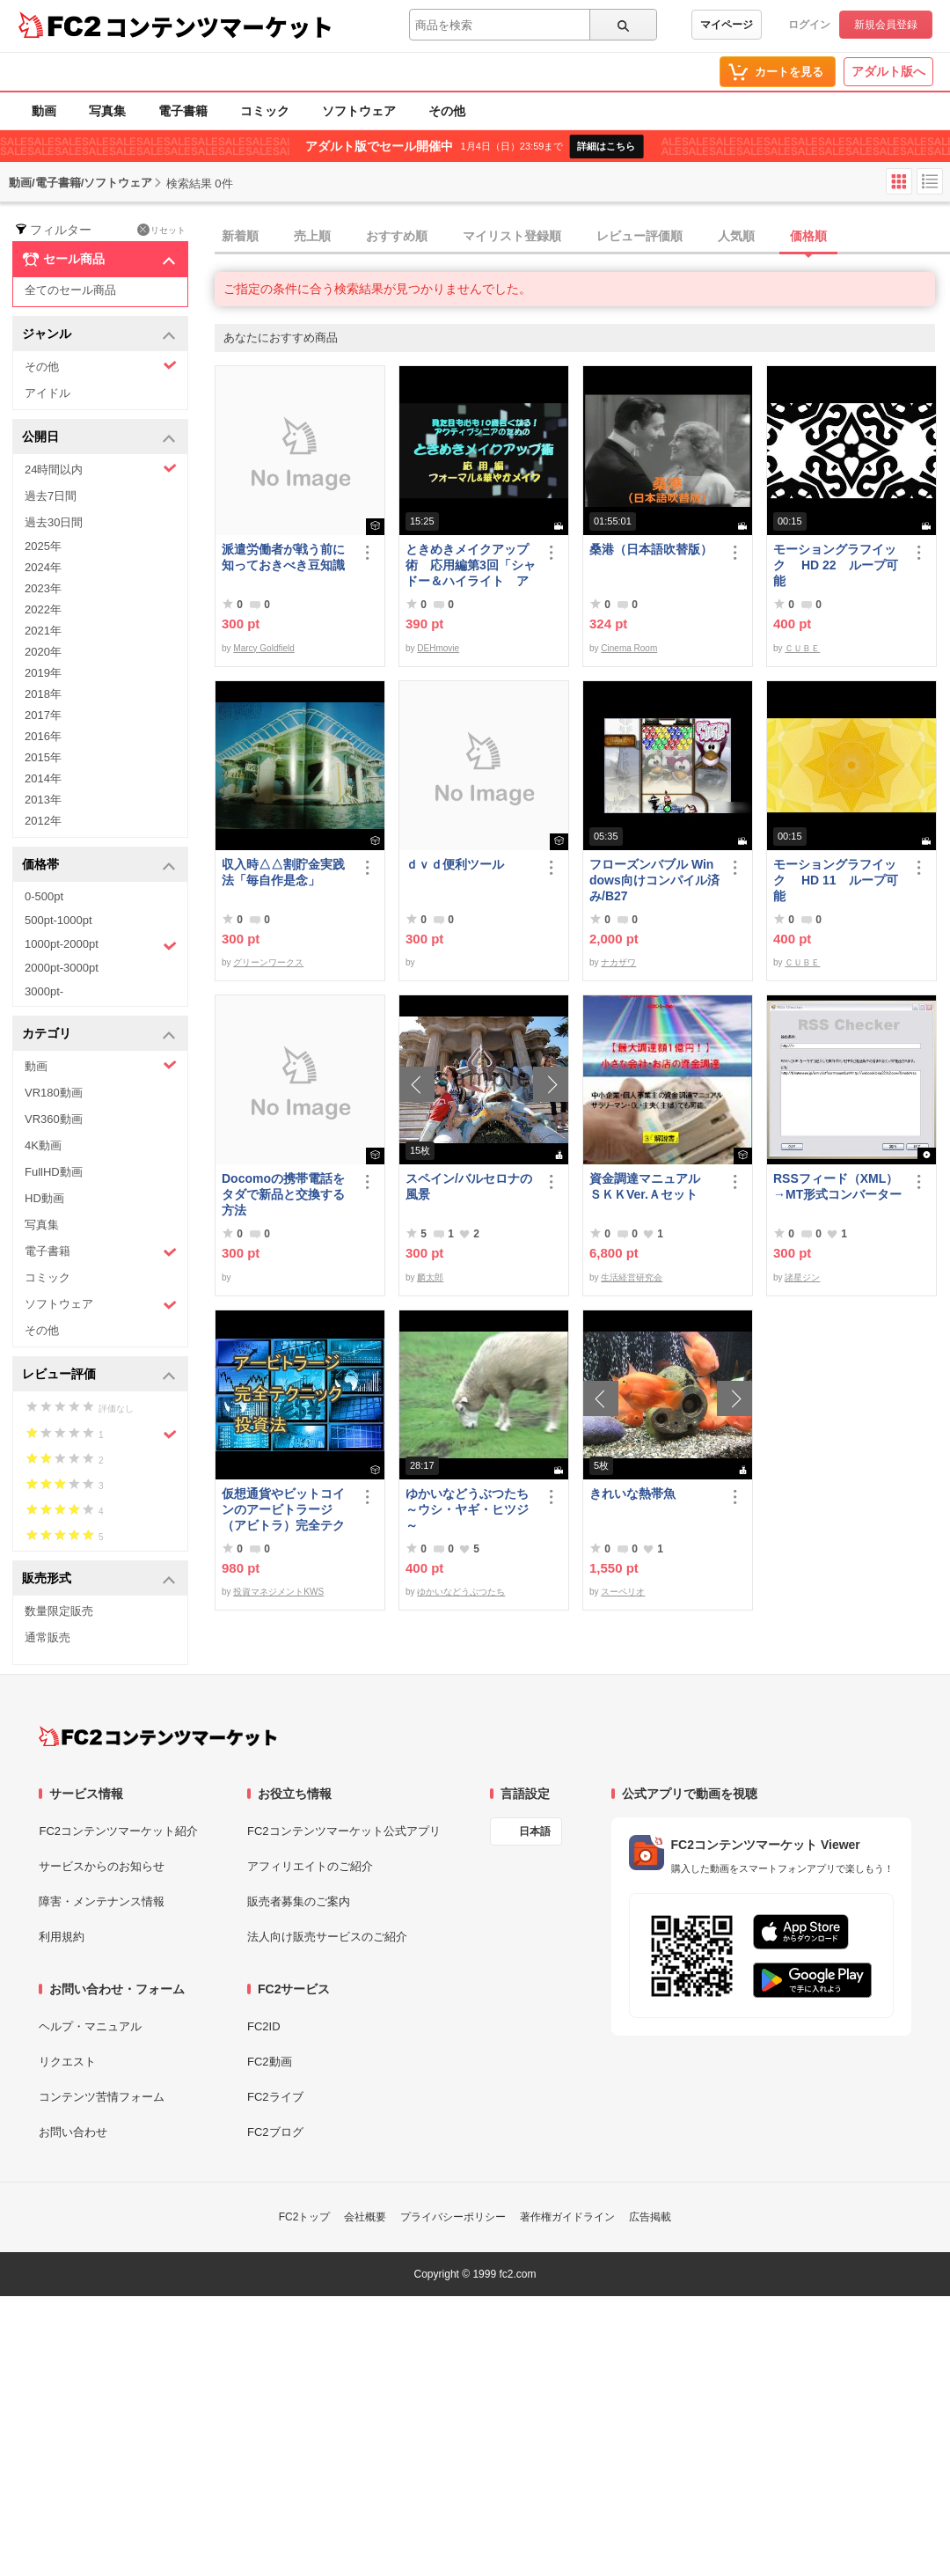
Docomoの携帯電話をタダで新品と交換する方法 (283, 1194)
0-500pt (44, 896)
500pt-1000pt (58, 920)
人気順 (736, 236)
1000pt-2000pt (101, 945)
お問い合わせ (73, 2132)
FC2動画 (269, 2061)
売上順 (312, 236)
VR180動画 (54, 1092)
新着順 (240, 236)
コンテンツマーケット (219, 26)
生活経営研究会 (631, 1277)
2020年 (43, 651)
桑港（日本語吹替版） (650, 549)
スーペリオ (623, 1591)
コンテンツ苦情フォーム (101, 2096)
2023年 (43, 588)
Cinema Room (629, 648)
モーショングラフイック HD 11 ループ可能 (835, 880)
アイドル (47, 393)
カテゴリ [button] (99, 1034)
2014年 (43, 778)
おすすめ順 (397, 236)
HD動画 (44, 1198)
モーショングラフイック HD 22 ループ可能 (835, 565)
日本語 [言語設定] (535, 1831)
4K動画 (43, 1145)
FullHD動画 (54, 1171)
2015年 (43, 757)
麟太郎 (430, 1277)
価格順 (808, 236)
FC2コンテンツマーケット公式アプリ (344, 1831)
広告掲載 (650, 2217)
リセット (161, 230)
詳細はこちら (606, 146)
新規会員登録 (885, 24)
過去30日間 (54, 522)
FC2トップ (305, 2217)
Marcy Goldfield (263, 648)
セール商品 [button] (99, 259)
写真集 (107, 111)
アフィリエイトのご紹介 (310, 1866)
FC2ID (264, 2026)
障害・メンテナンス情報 (101, 1901)
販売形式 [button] (99, 1579)
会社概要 (365, 2217)
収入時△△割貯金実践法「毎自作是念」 (283, 872)
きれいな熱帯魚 (632, 1493)
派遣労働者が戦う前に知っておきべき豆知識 (283, 557)
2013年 (43, 799)
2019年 (43, 672)
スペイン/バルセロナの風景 (469, 1186)
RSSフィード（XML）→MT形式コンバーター (837, 1186)
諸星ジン (802, 1277)
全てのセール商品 (70, 290)
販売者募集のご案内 (298, 1901)
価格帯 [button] (99, 865)
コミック (264, 111)
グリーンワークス (268, 962)
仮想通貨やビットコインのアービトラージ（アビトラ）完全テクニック (283, 1509)
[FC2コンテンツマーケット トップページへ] (158, 1736)
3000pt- (44, 991)
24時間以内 (101, 468)
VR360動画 (54, 1119)
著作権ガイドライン (567, 2217)
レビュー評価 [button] (99, 1375)
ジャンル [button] (99, 335)
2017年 (43, 715)
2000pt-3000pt (62, 967)
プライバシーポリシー (453, 2217)
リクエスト (67, 2061)
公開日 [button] (99, 437)
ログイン (809, 24)
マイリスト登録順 (512, 236)
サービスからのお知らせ (101, 1866)
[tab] (582, 236)
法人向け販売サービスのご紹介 (327, 1936)
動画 (44, 111)
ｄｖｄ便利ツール (455, 864)
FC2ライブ (275, 2096)
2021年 (43, 630)
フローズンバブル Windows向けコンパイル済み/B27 (654, 880)
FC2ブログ (275, 2132)
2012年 (43, 820)
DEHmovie (438, 648)
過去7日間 (51, 496)
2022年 (43, 609)
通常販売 (47, 1637)
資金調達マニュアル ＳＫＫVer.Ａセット (650, 1186)
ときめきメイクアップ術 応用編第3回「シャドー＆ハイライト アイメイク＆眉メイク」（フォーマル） (471, 565)
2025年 (43, 546)
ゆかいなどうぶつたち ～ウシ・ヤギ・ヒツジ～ (471, 1509)
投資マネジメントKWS (278, 1591)
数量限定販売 (59, 1611)
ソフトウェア (359, 111)
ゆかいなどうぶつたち (461, 1591)
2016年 (43, 736)
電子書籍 (183, 111)
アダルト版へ (888, 71)
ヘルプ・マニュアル (90, 2026)
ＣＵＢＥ (802, 648)
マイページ (726, 24)
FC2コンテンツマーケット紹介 (118, 1831)
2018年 (43, 694)
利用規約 (61, 1936)
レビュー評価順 (639, 236)
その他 (446, 111)
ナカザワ (618, 962)
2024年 (43, 567)
